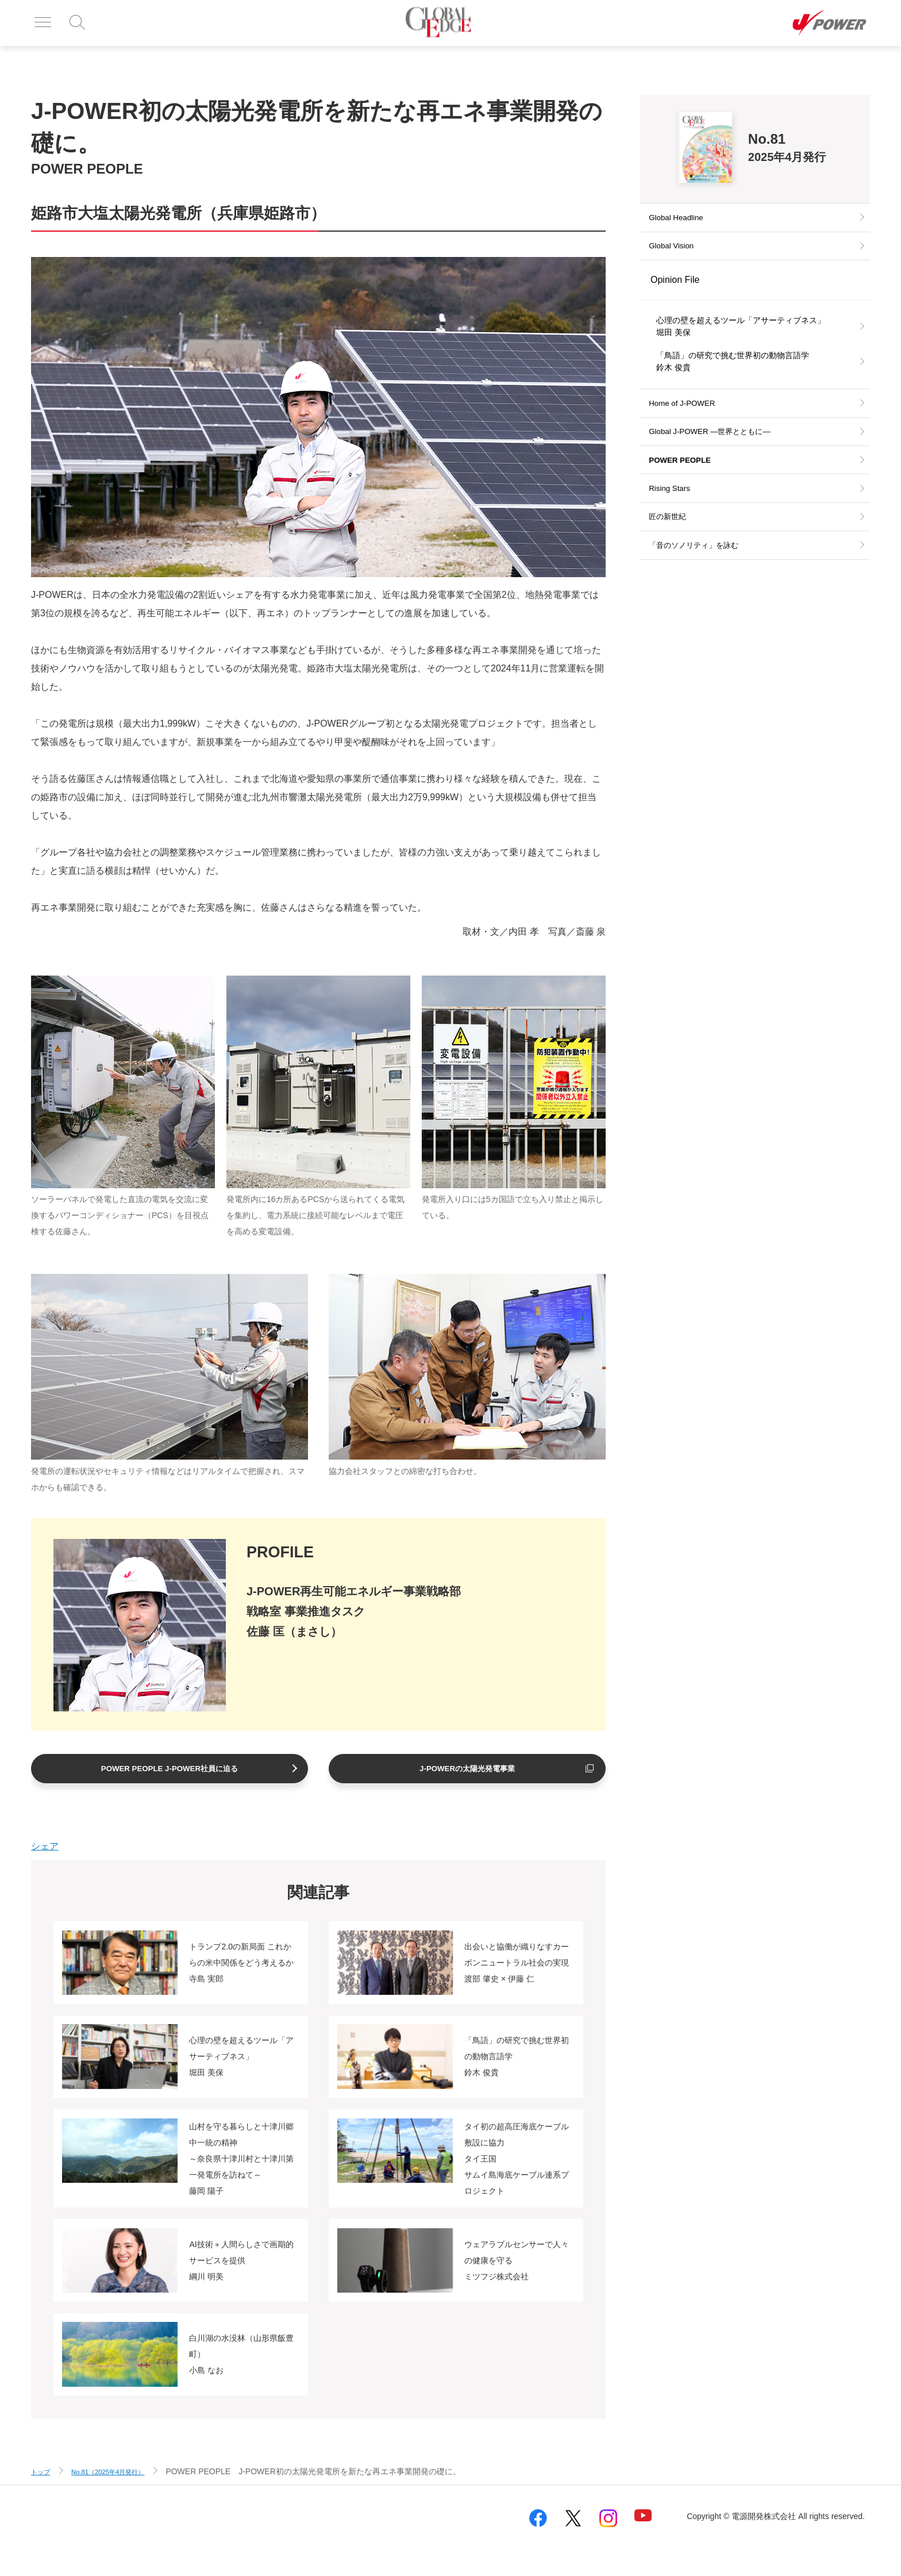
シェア (45, 1847)
